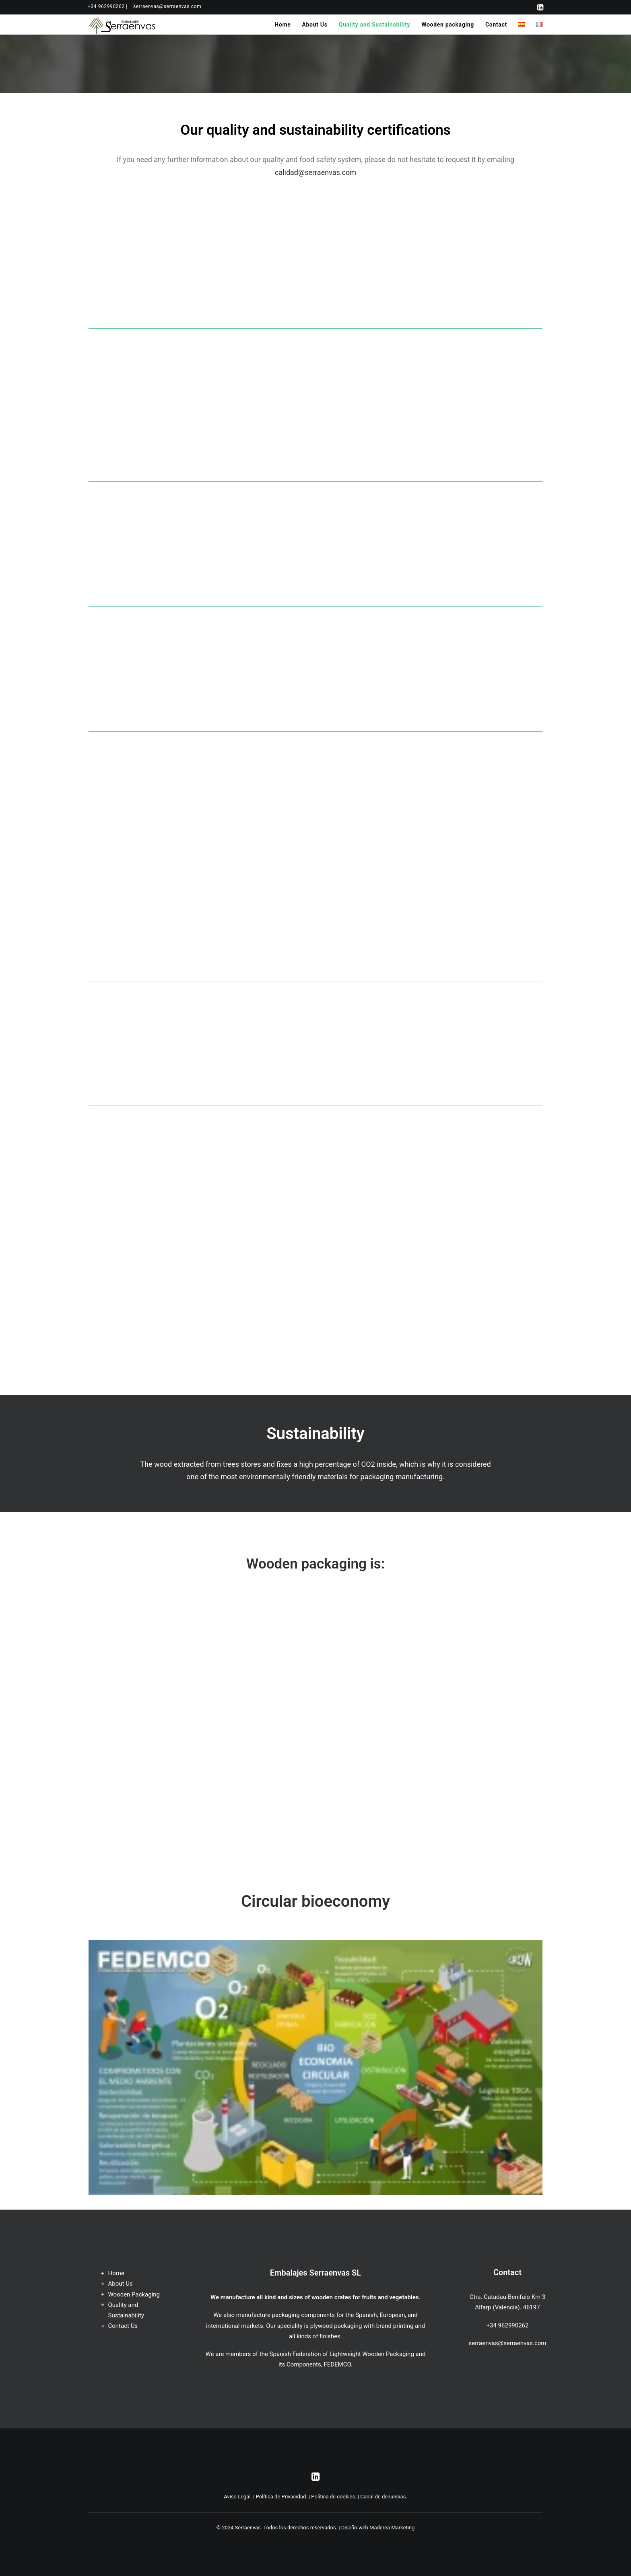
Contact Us (123, 2325)
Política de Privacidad (281, 2497)
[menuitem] (107, 6)
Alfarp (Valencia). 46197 (507, 2307)
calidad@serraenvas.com (315, 172)
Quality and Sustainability (374, 24)
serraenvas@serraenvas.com (167, 6)
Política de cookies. (333, 2497)
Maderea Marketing (391, 2528)
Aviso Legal (237, 2497)
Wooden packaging (447, 24)
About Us (314, 24)
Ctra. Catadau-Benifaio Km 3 (507, 2297)
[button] (540, 7)
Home (282, 24)
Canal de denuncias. (383, 2497)
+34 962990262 (508, 2325)
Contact (496, 24)
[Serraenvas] (123, 24)
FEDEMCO (337, 2364)
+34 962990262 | (108, 6)
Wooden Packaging (134, 2294)
